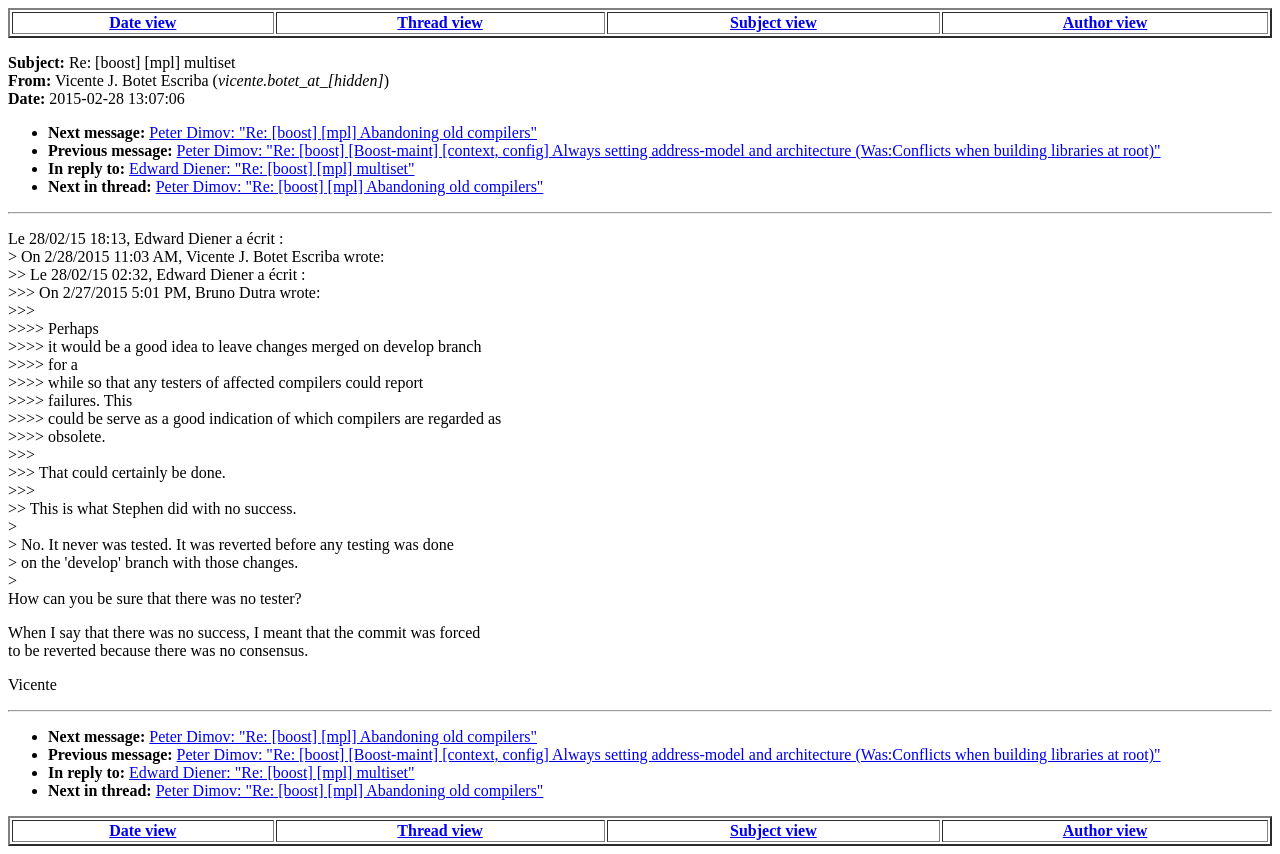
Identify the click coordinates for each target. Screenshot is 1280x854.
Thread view (439, 22)
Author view (1105, 22)
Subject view (773, 22)
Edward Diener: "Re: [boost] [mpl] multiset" (271, 168)
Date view (142, 22)
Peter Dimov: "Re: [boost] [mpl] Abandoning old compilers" (343, 132)
